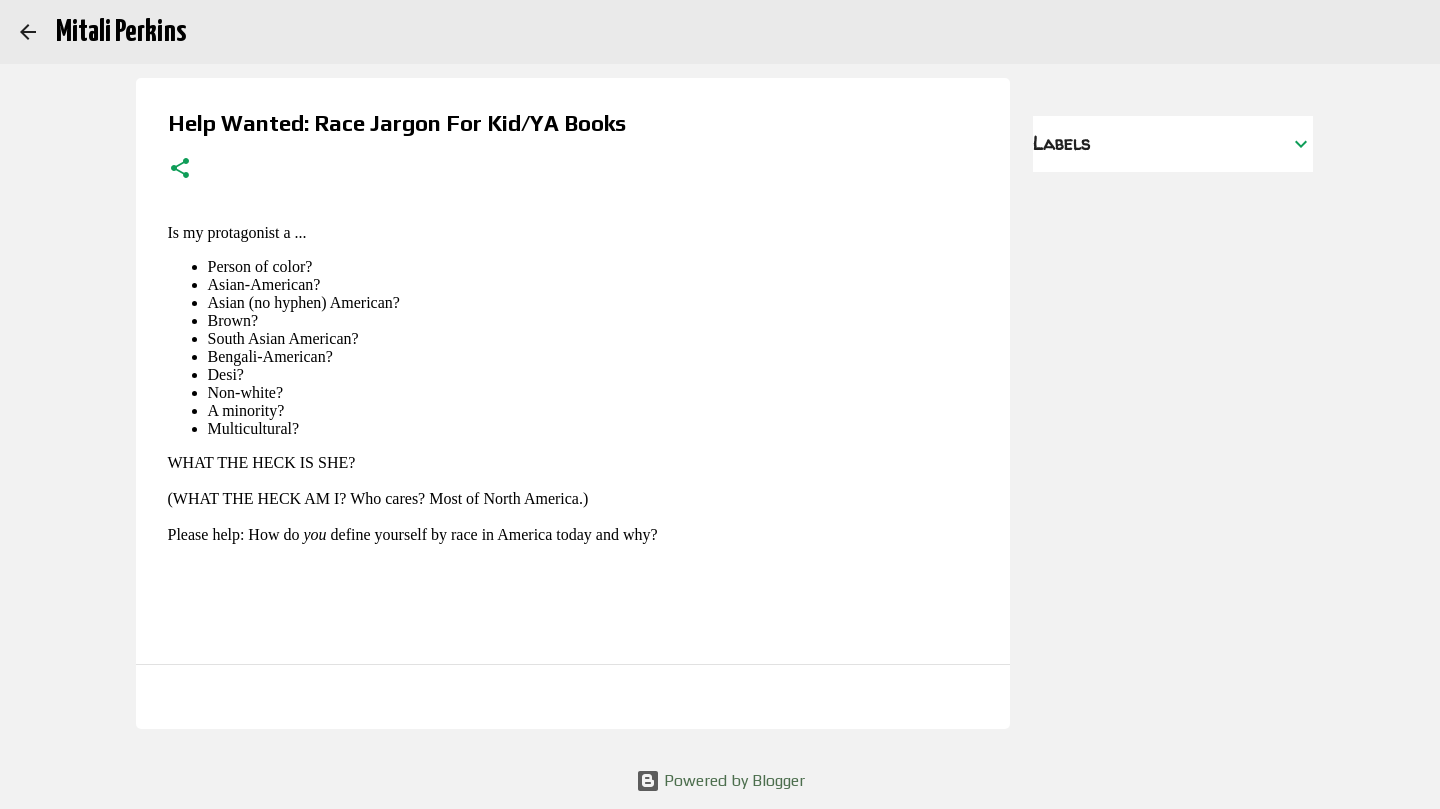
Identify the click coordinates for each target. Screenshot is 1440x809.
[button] (180, 170)
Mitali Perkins (121, 32)
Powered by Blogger (720, 780)
